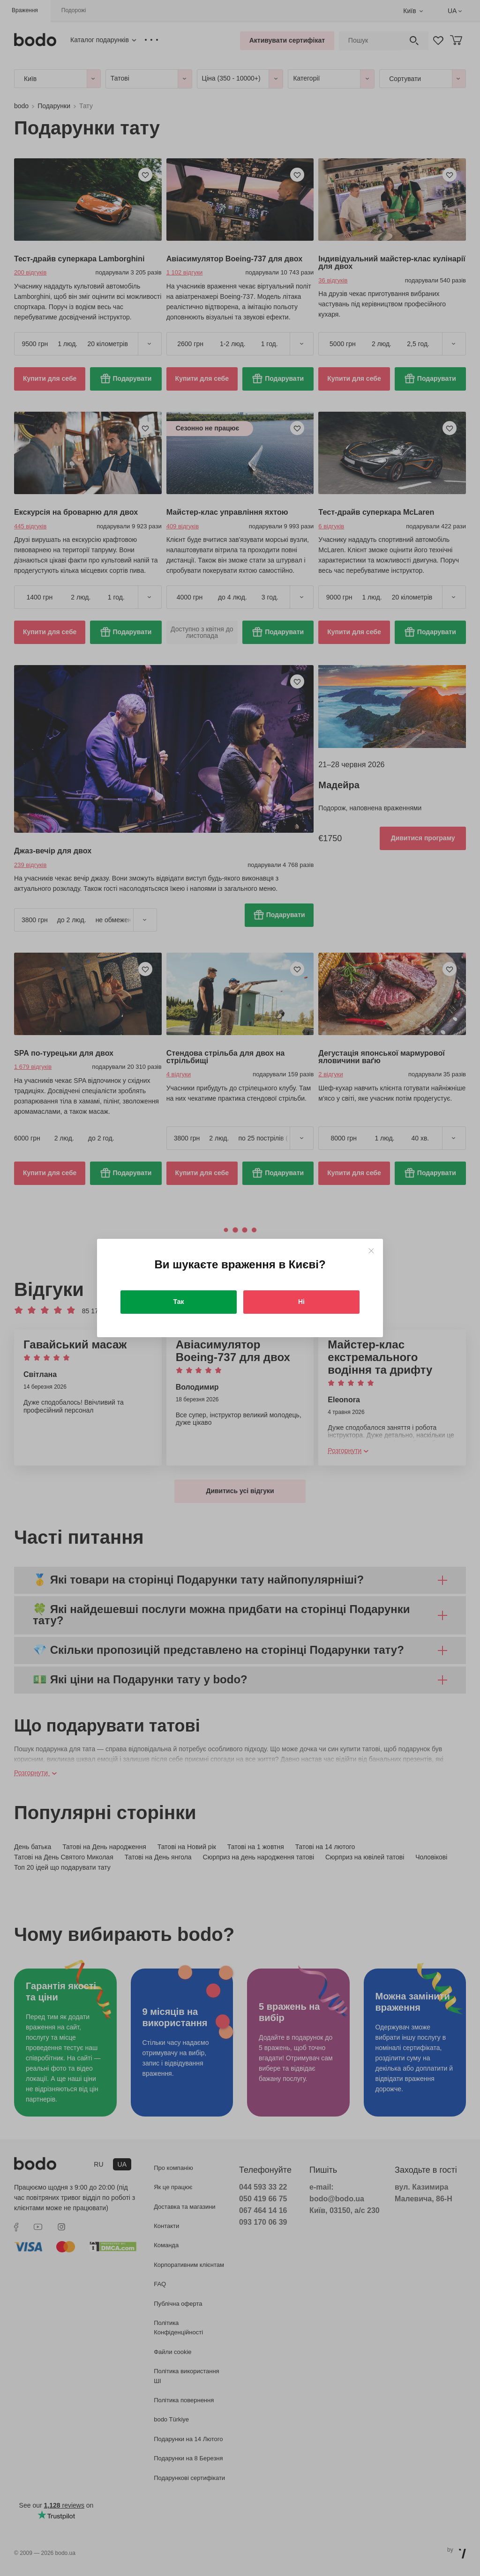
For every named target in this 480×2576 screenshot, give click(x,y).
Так (178, 1301)
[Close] (371, 1250)
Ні (301, 1301)
